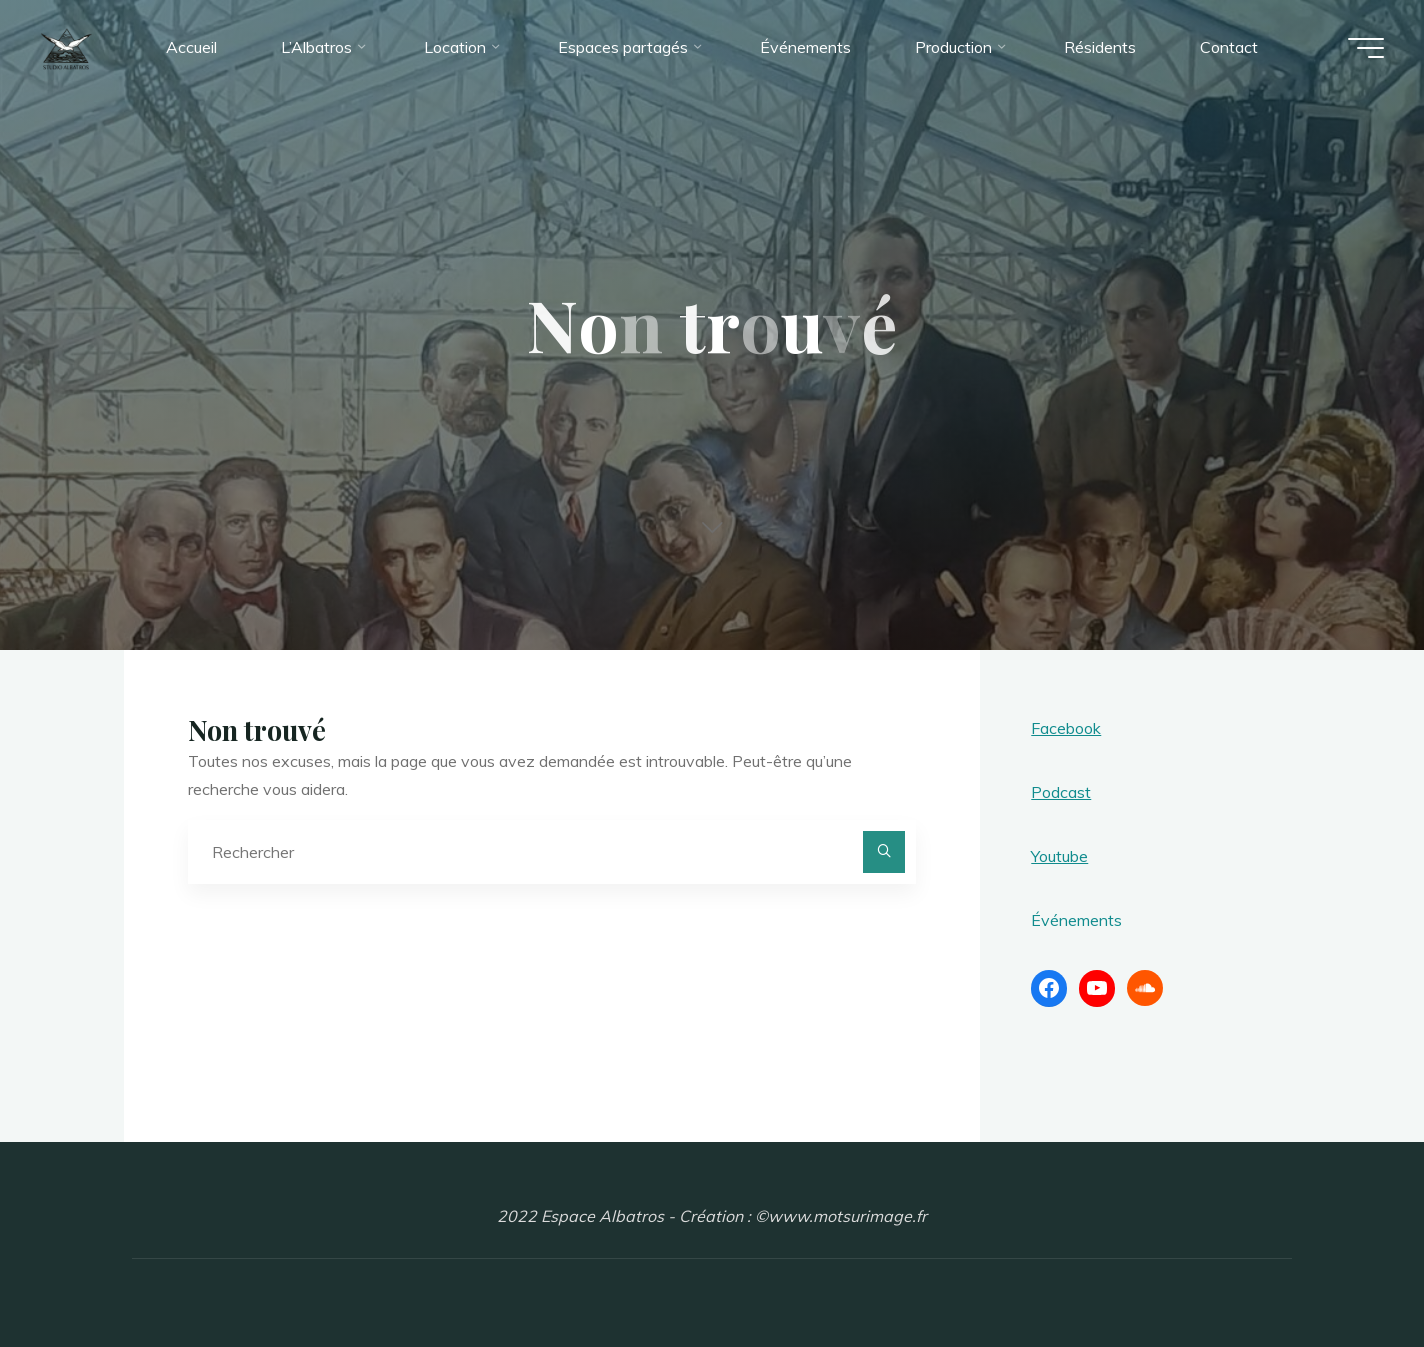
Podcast (1061, 792)
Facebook (1066, 728)
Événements (1076, 920)
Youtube (1059, 856)
